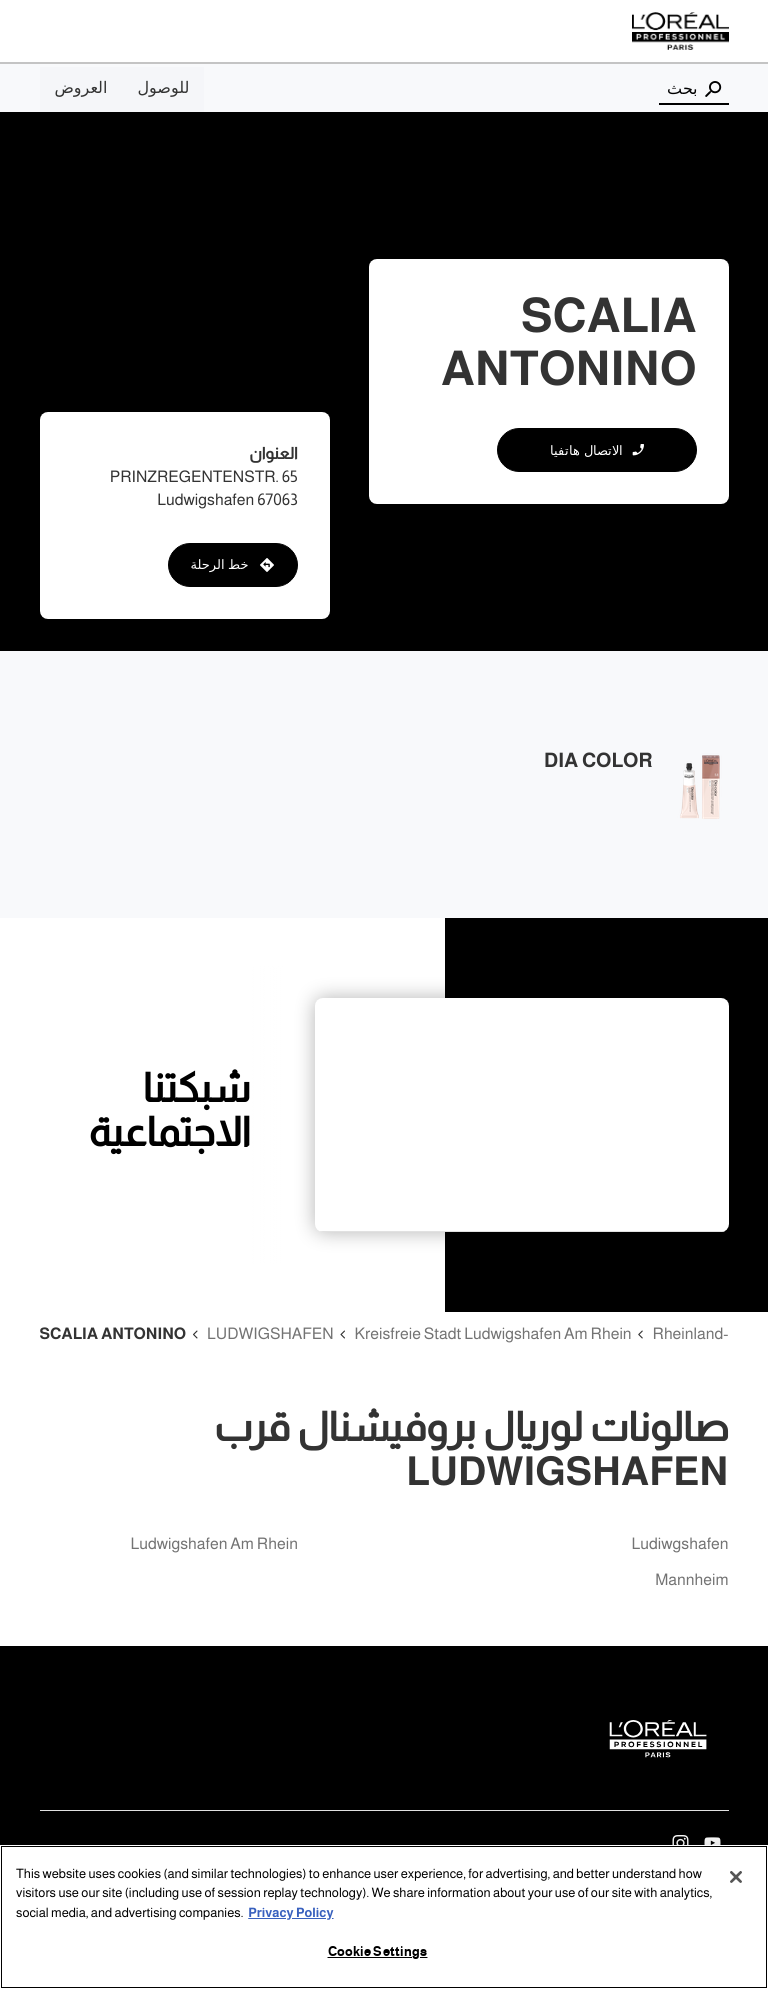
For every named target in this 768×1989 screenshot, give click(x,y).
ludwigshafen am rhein (214, 1544)
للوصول (163, 88)
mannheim (691, 1580)
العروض (81, 88)
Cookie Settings (378, 1952)
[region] (384, 1917)
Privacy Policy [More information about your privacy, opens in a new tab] (290, 1913)
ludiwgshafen (680, 1544)
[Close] (736, 1877)
